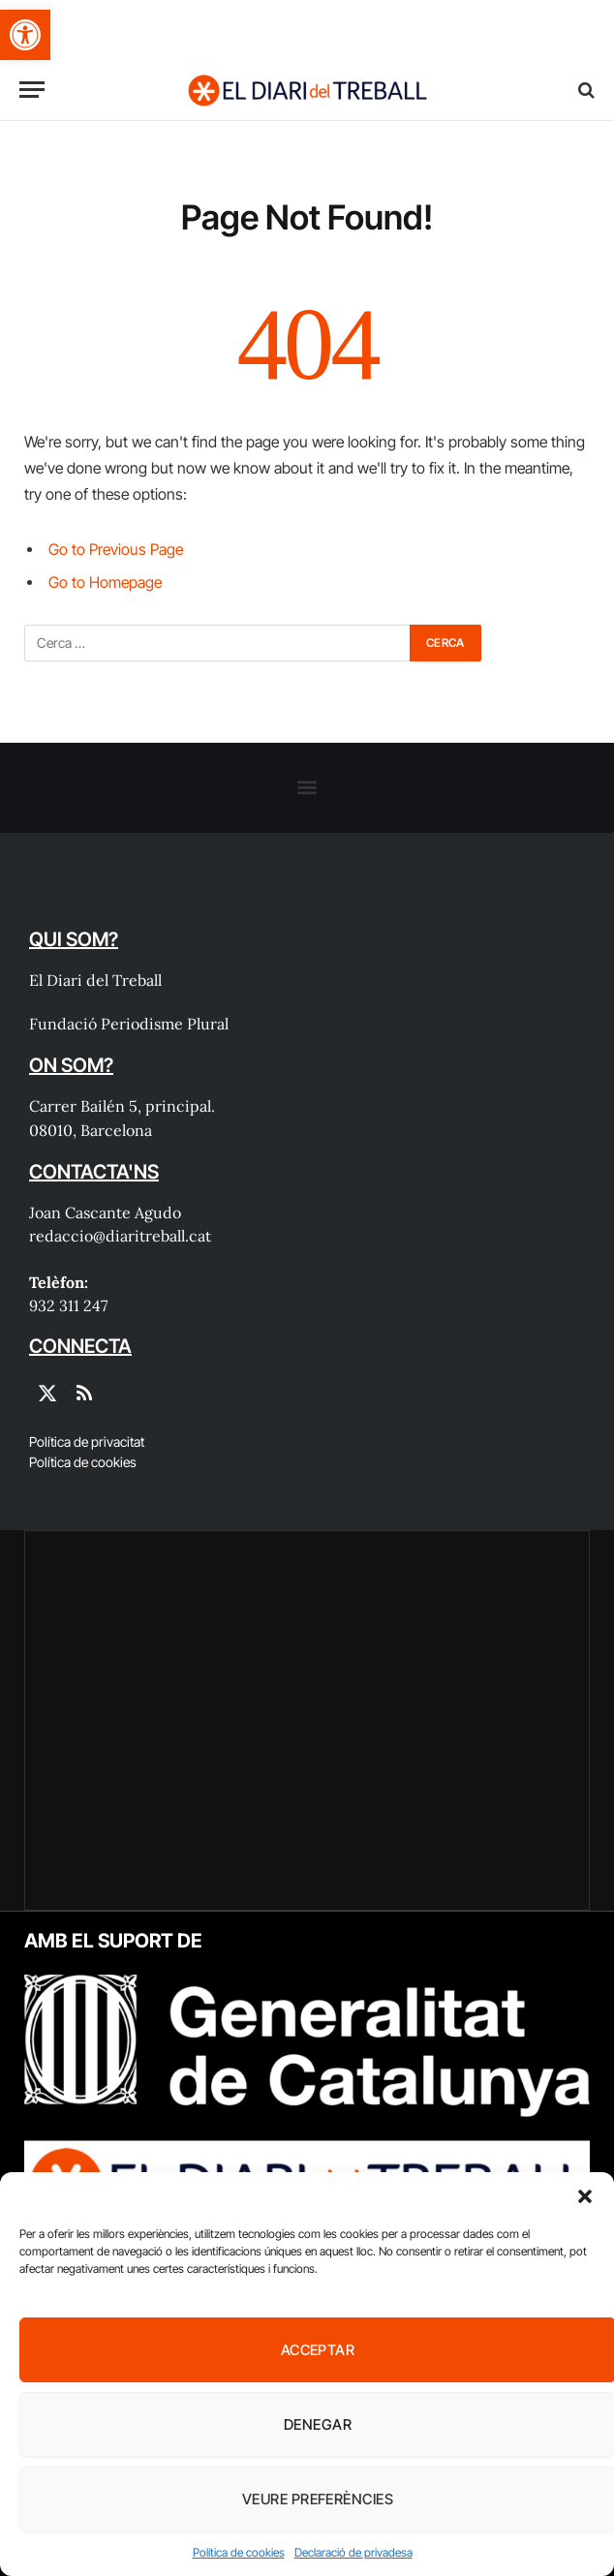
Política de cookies (239, 2552)
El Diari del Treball (95, 980)
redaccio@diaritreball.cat (120, 1235)
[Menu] (32, 89)
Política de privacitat (86, 1441)
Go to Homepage (105, 582)
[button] (25, 35)
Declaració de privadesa (353, 2552)
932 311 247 (68, 1305)
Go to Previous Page (115, 549)
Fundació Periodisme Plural (129, 1023)
